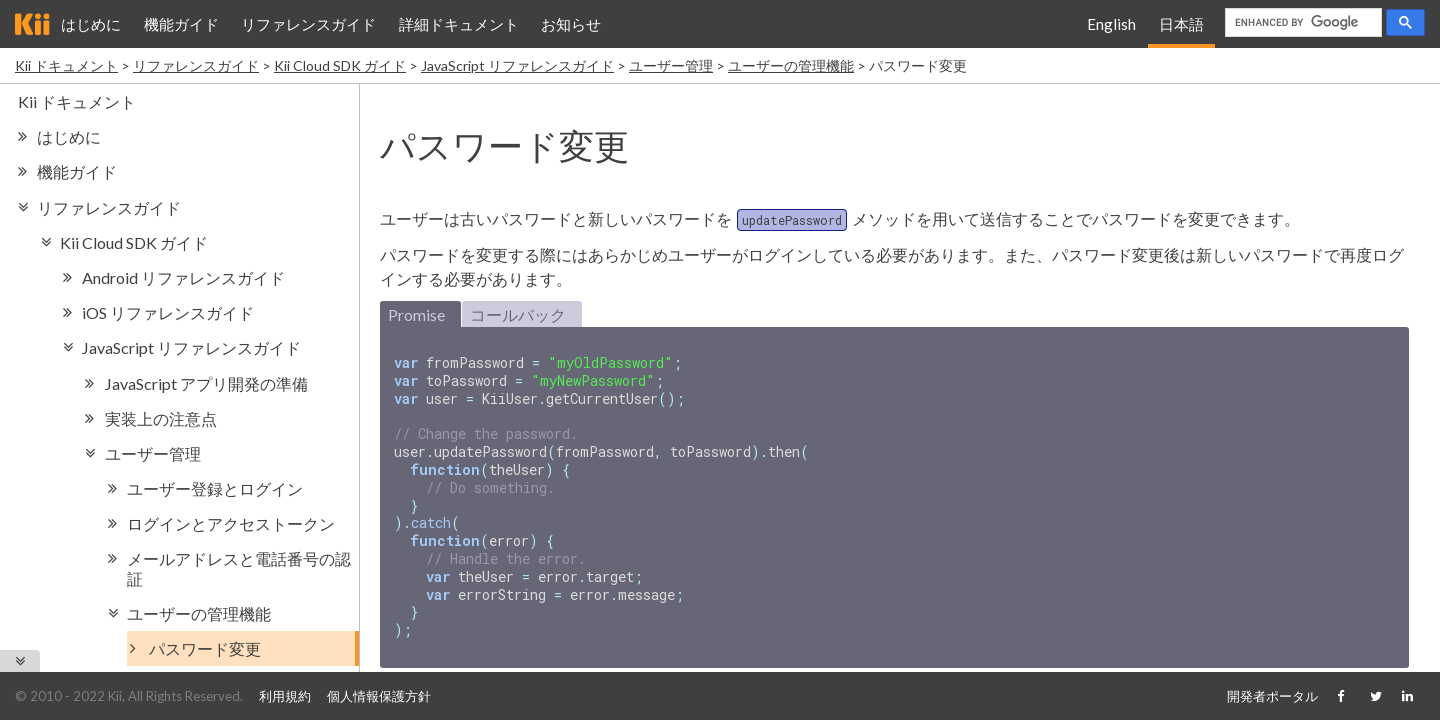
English (1111, 24)
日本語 (1181, 24)
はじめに (91, 24)
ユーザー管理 (671, 65)
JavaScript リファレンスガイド (517, 65)
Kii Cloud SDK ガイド (340, 65)
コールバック (518, 314)
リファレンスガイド (308, 24)
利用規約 (285, 696)
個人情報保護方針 (379, 696)
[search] (1301, 23)
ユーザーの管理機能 (791, 65)
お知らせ (571, 24)
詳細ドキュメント (459, 24)
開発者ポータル (1272, 696)
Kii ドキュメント (66, 65)
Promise (416, 314)
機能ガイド (181, 24)
